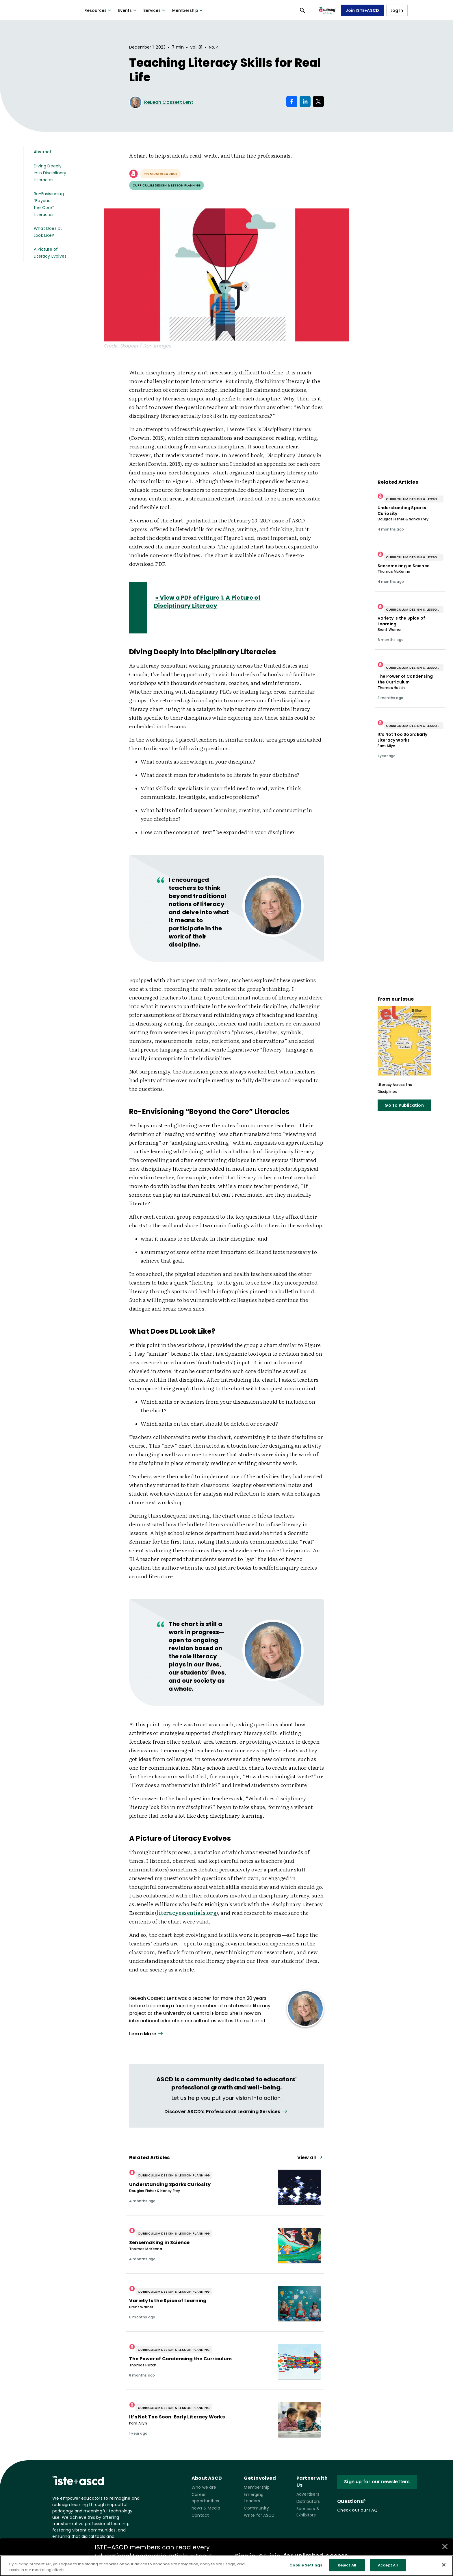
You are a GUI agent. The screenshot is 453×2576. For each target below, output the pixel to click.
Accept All (388, 2565)
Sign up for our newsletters (377, 2481)
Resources (98, 10)
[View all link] (226, 2111)
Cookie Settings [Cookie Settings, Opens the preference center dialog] (305, 2565)
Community (256, 2508)
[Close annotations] (445, 2546)
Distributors (308, 2501)
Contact (200, 2515)
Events (128, 10)
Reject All (347, 2565)
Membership (188, 10)
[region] (226, 2565)
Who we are (204, 2487)
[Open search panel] (302, 10)
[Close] (443, 2564)
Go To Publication (404, 1105)
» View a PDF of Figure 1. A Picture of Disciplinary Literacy (207, 602)
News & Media (206, 2508)
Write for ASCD (259, 2515)
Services (154, 10)
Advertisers (307, 2494)
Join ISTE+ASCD (362, 10)
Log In (397, 10)
